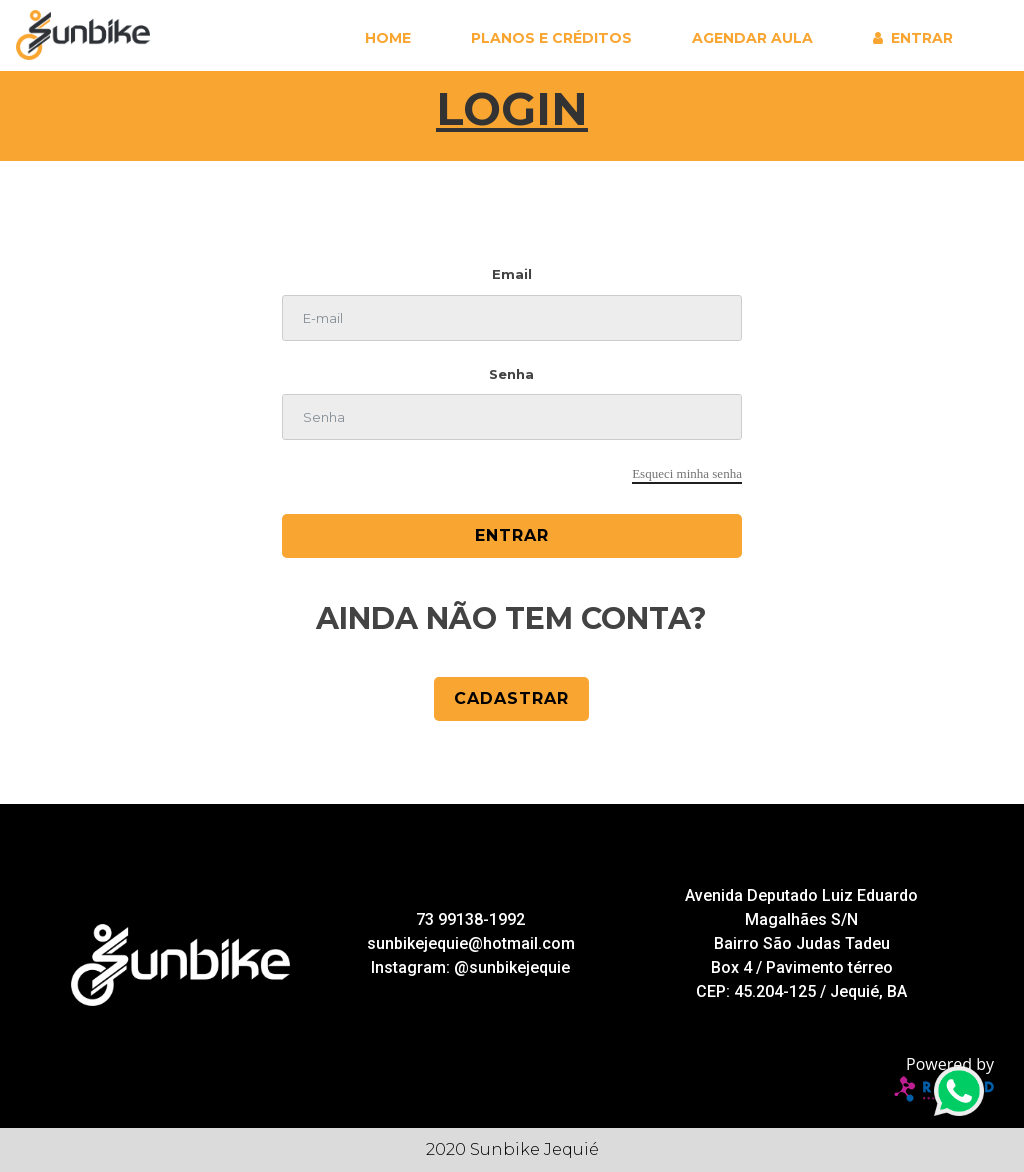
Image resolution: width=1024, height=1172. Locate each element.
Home (388, 38)
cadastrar (511, 698)
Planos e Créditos (551, 38)
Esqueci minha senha (687, 473)
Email (512, 274)
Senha (511, 374)
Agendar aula (752, 38)
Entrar (922, 38)
